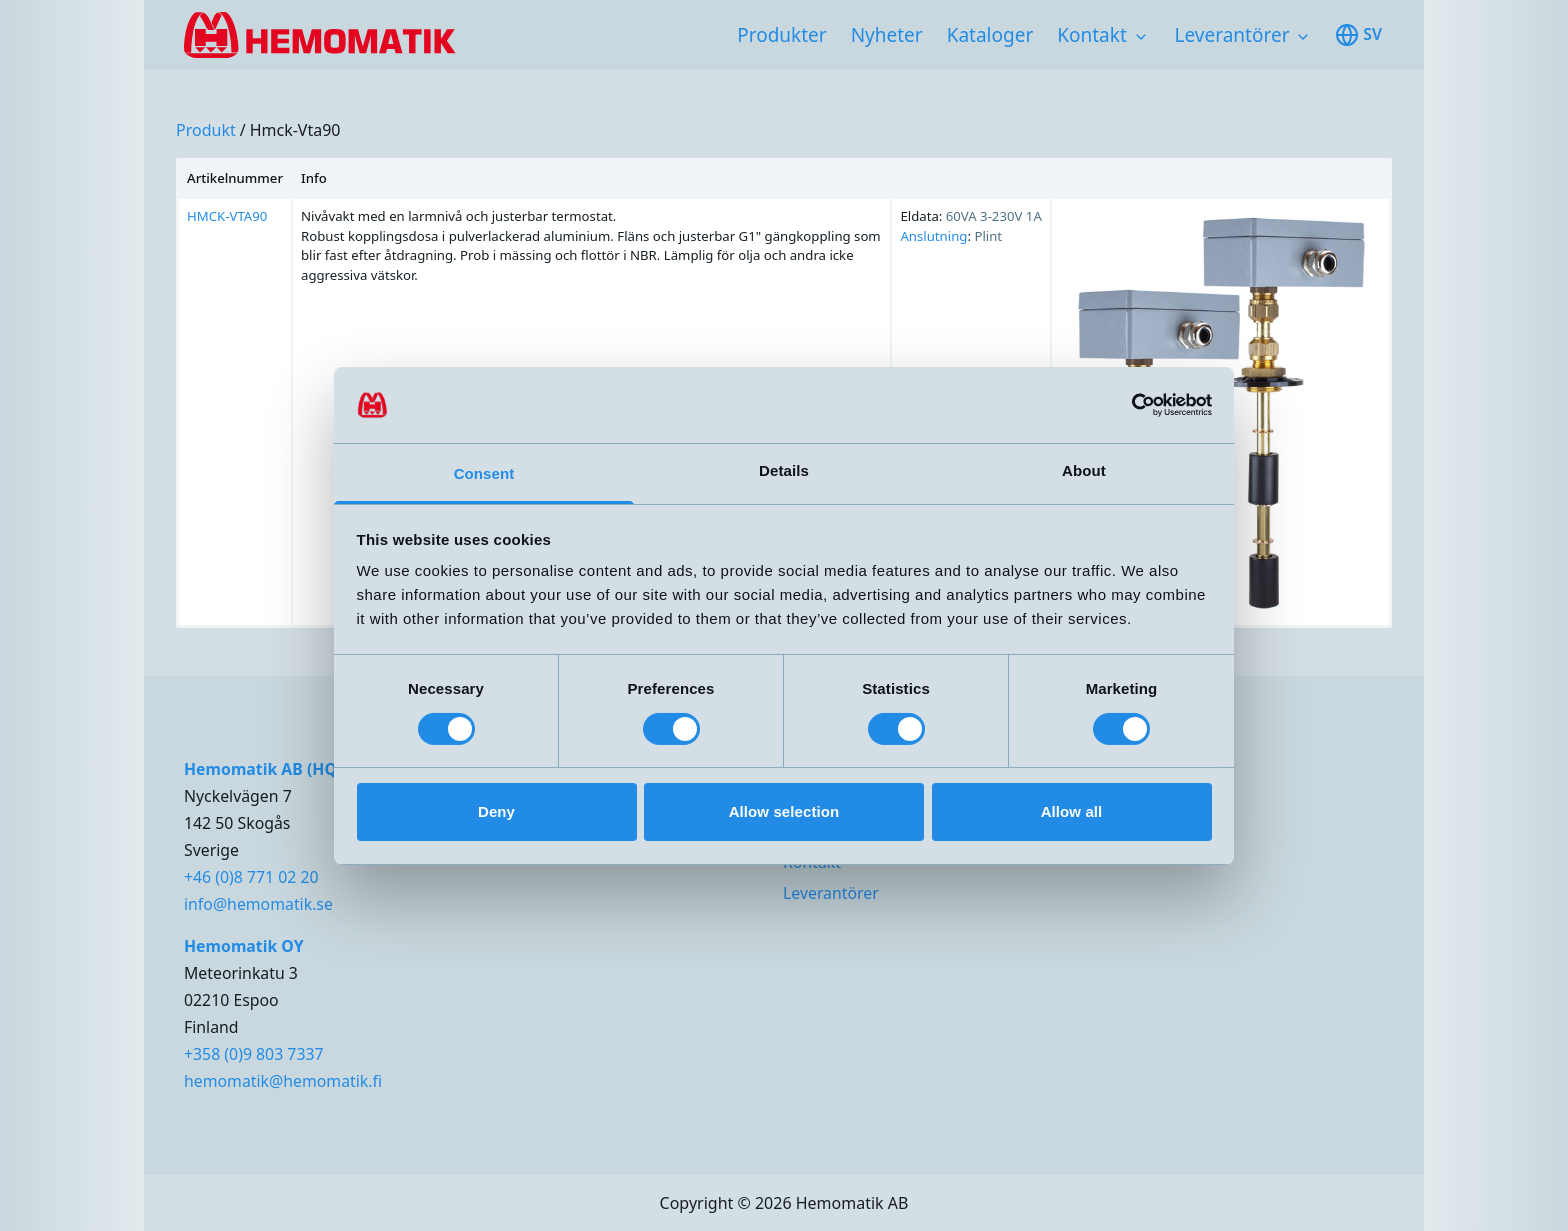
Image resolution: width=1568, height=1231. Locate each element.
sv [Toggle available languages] (1358, 35)
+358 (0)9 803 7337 (254, 1054)
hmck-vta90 (295, 130)
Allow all (1072, 811)
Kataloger (990, 35)
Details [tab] (784, 470)
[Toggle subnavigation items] (1141, 37)
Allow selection (784, 811)
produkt (206, 130)
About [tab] (1084, 470)
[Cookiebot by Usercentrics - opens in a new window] (1124, 405)
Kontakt (1092, 35)
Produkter (781, 35)
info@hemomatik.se (258, 904)
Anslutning (933, 236)
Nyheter (887, 35)
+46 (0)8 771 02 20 (251, 877)
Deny (496, 811)
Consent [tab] (484, 473)
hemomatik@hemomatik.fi (283, 1081)
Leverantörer (1232, 35)
